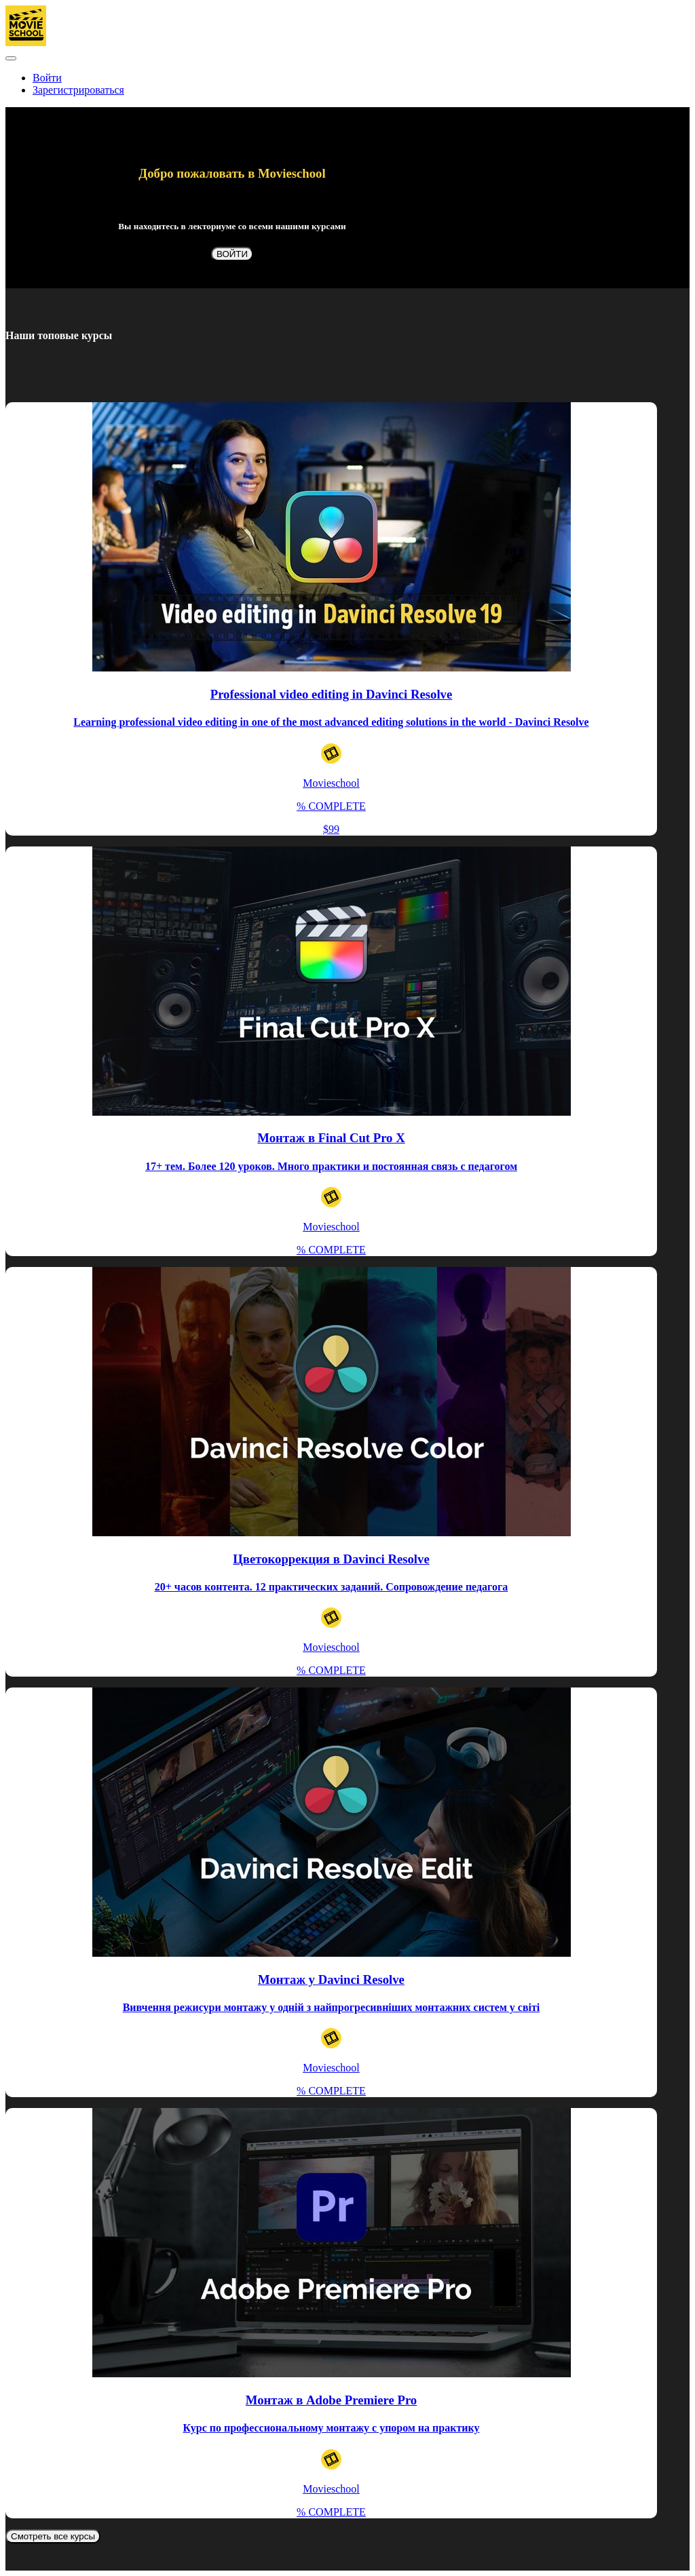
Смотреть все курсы (53, 2536)
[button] (10, 58)
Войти (47, 77)
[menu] (347, 84)
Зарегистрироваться (78, 90)
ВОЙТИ (232, 254)
